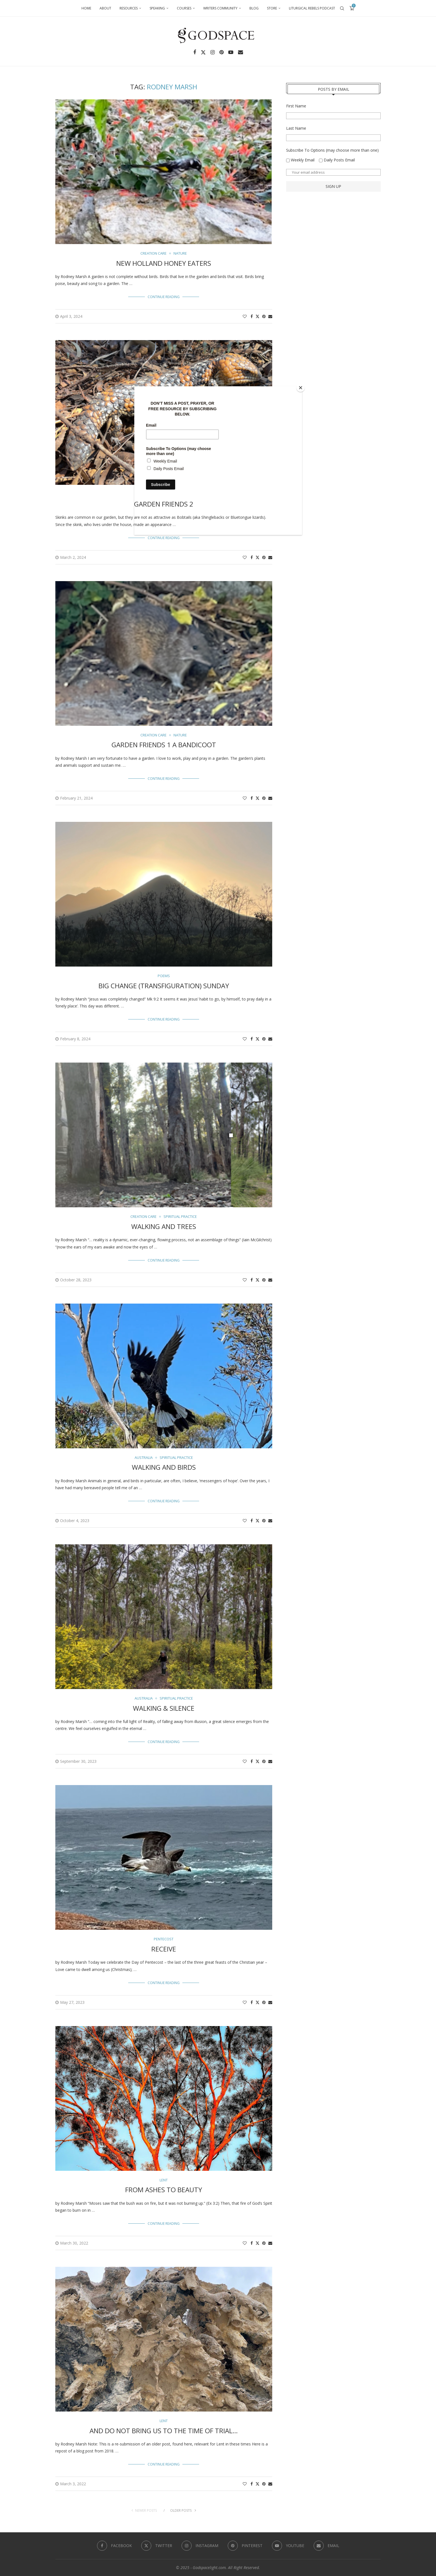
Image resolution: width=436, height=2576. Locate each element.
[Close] (300, 388)
